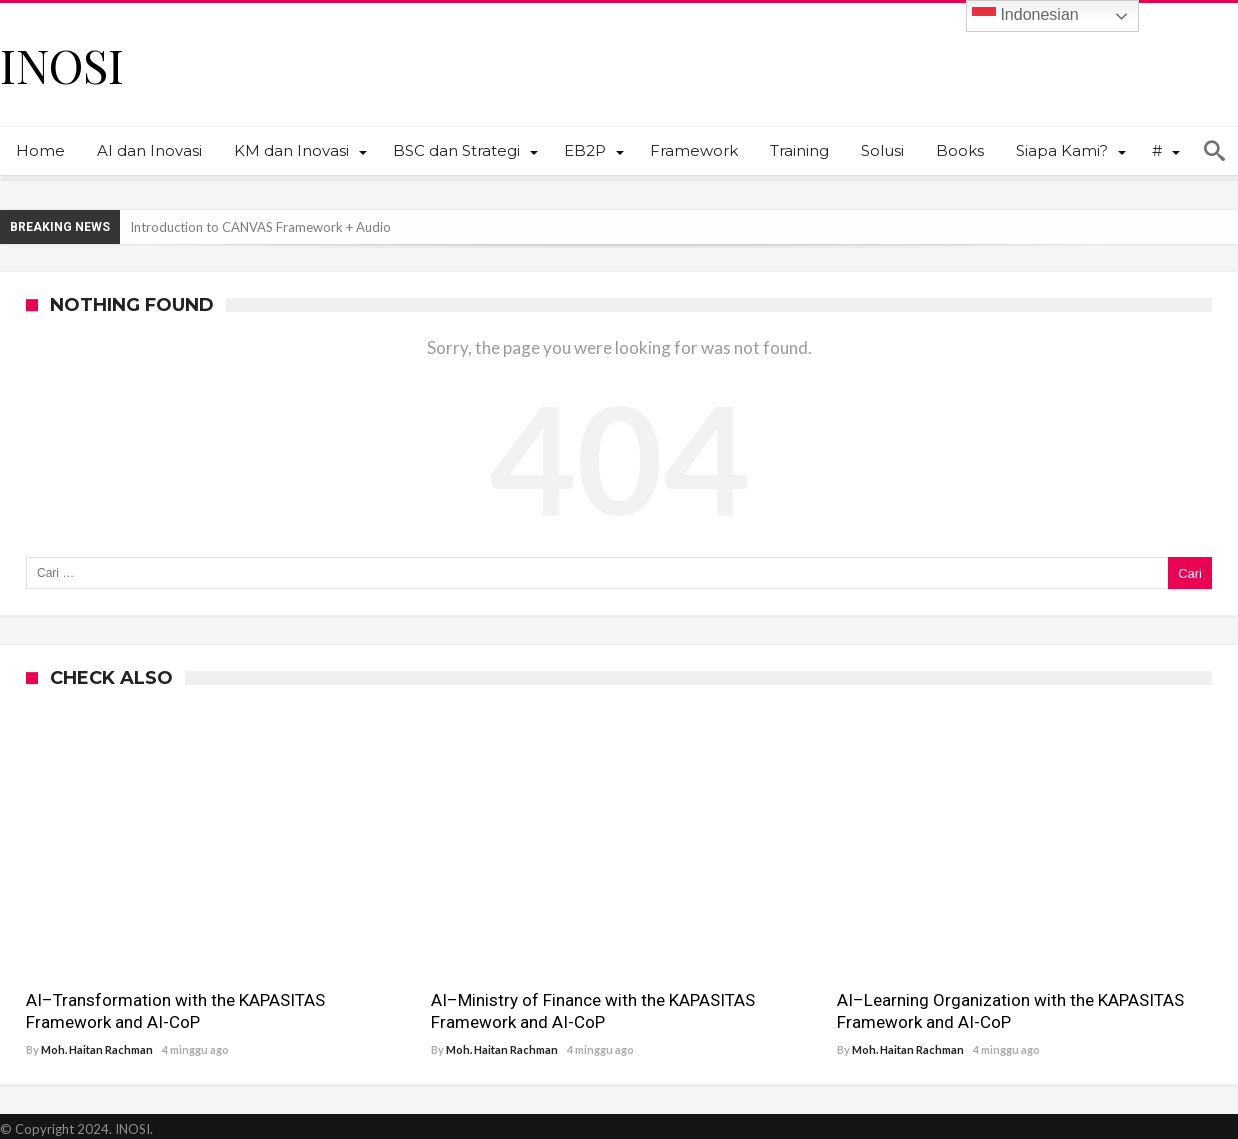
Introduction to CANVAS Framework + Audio (260, 227)
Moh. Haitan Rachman (97, 1049)
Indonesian (1025, 16)
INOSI (62, 64)
